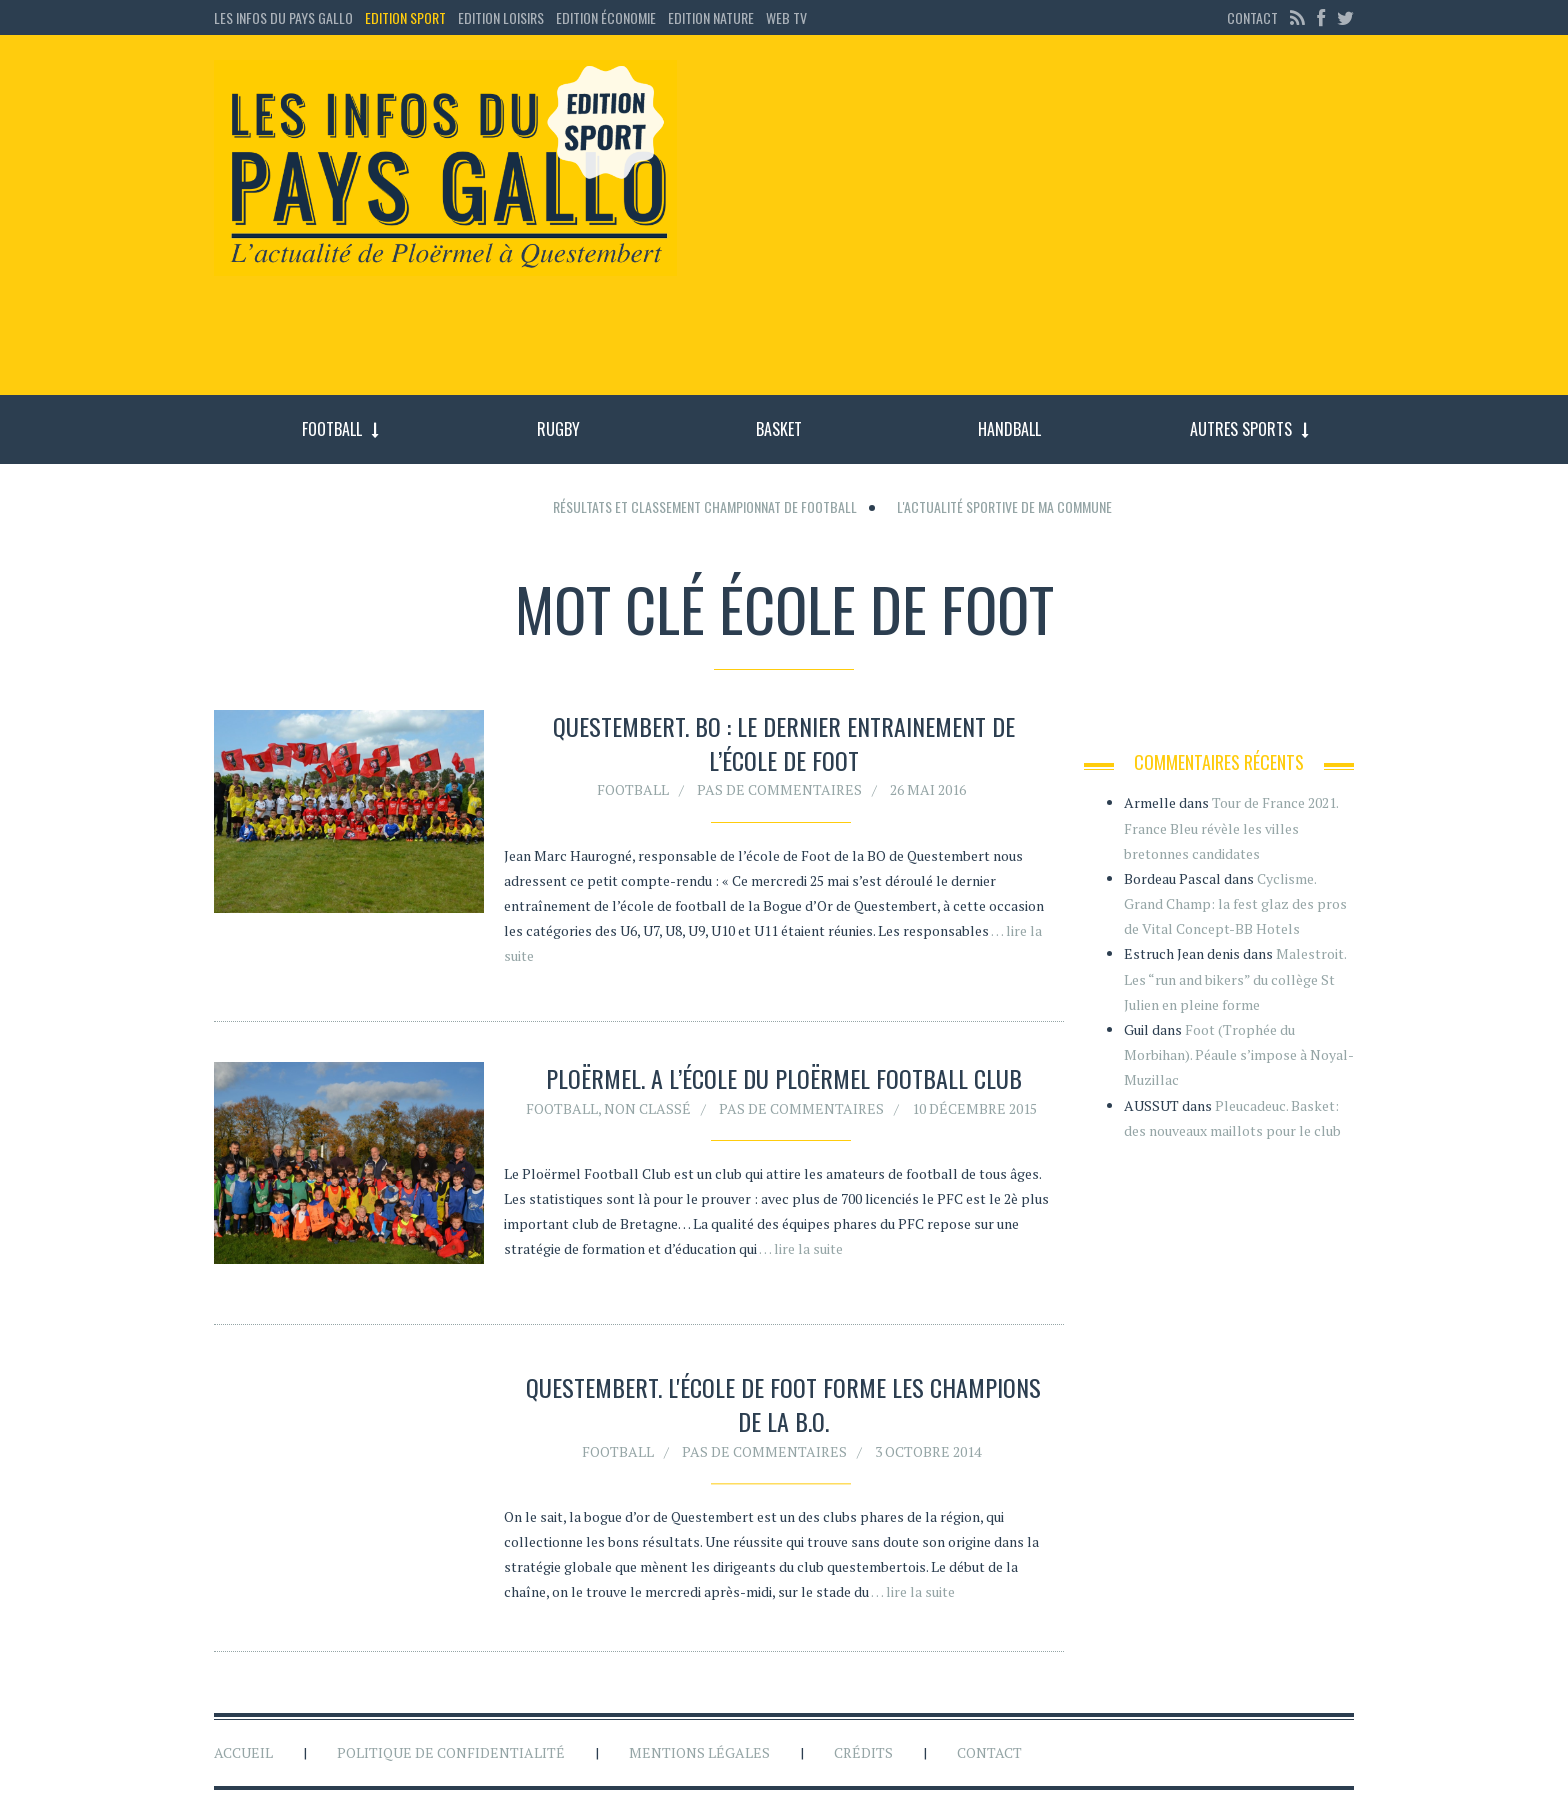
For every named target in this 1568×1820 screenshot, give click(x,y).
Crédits (863, 1752)
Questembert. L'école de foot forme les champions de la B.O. (783, 1408)
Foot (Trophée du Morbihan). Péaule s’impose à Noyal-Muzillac (1239, 1054)
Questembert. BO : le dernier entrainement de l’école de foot (784, 743)
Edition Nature (711, 17)
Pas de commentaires (779, 789)
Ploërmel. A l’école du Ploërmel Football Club (784, 1078)
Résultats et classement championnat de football (705, 506)
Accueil (243, 1752)
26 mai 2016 (928, 789)
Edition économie (606, 17)
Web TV (786, 17)
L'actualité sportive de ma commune (1004, 506)
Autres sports (1241, 429)
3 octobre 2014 (928, 1454)
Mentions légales (699, 1752)
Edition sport (405, 17)
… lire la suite (801, 1248)
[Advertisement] (1032, 225)
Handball (1009, 429)
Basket (779, 429)
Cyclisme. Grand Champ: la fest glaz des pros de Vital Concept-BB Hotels (1235, 903)
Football (332, 429)
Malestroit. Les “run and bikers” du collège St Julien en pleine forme (1235, 978)
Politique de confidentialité (451, 1752)
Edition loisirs (501, 17)
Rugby (558, 429)
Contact (1252, 17)
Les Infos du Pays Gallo (283, 17)
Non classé (647, 1108)
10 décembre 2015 (974, 1108)
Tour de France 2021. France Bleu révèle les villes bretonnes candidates (1231, 827)
